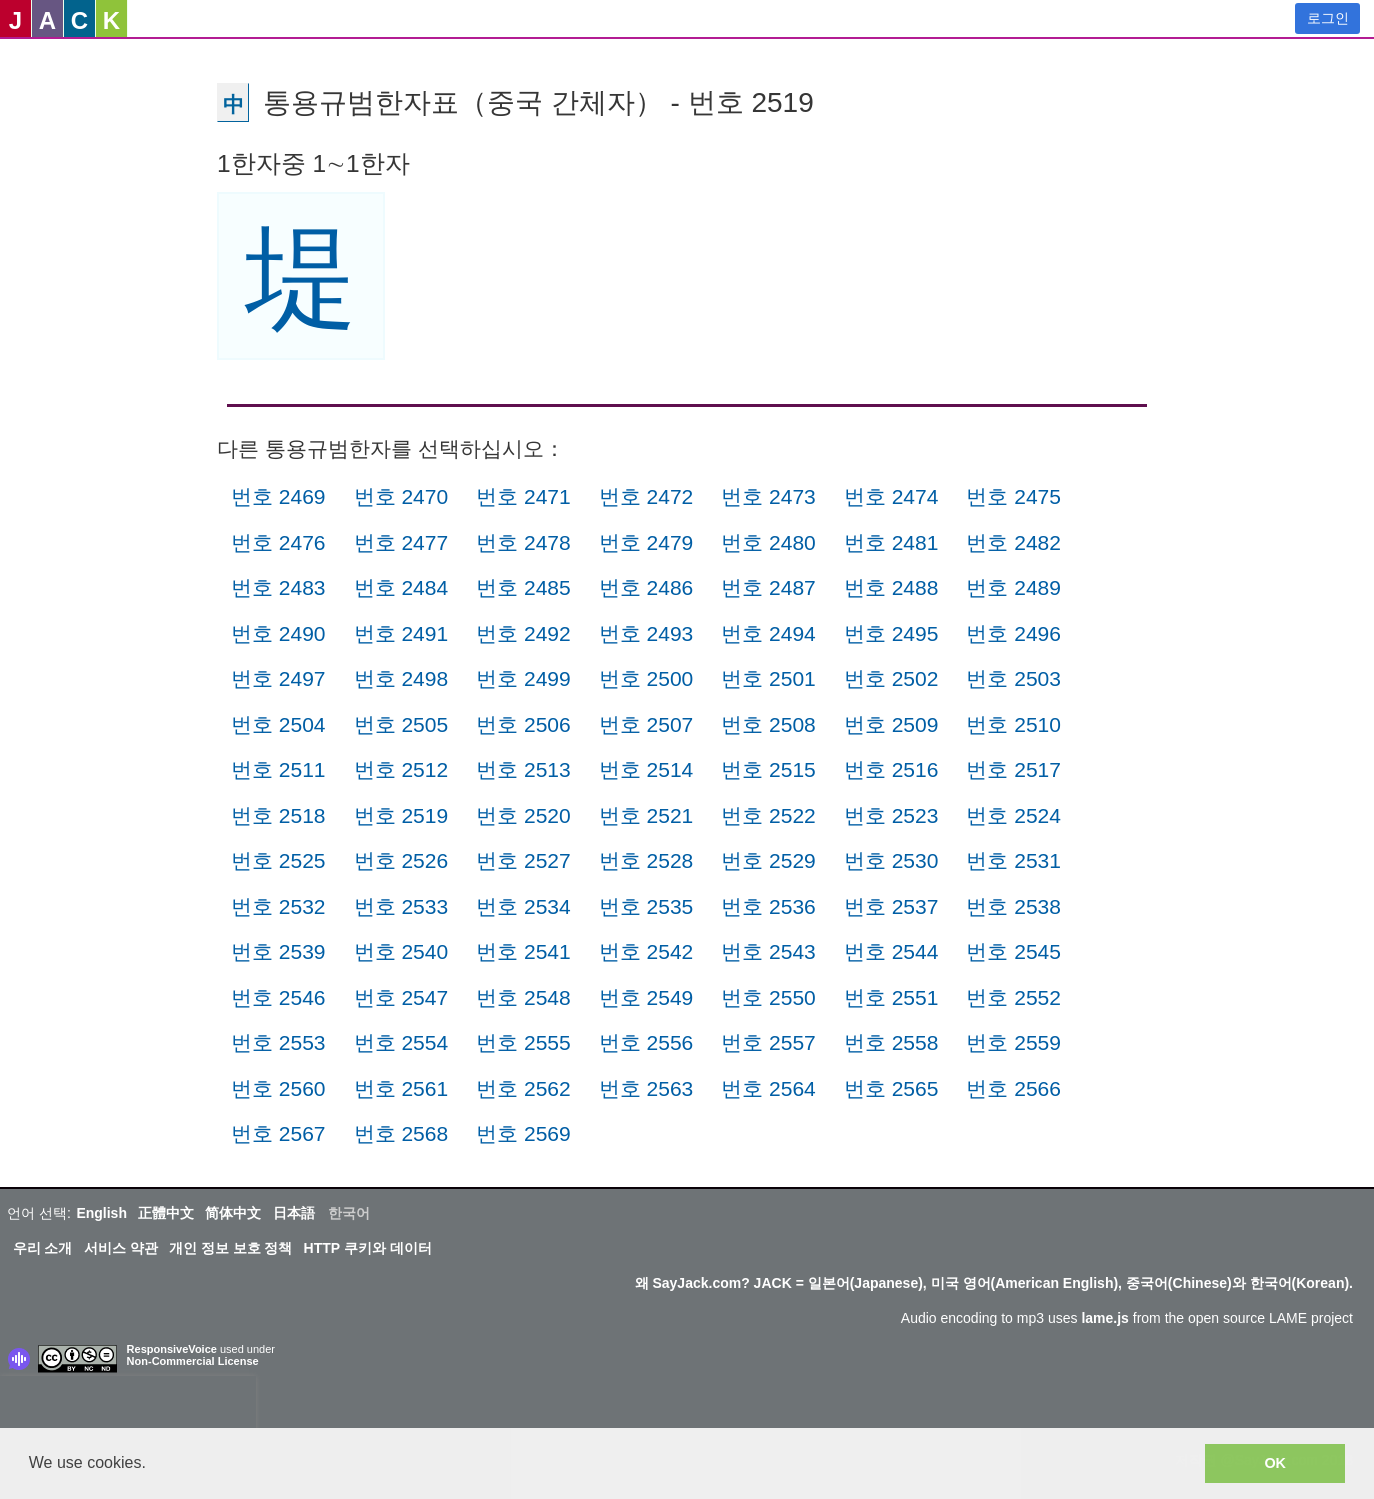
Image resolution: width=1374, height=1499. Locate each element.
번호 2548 (523, 997)
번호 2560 (278, 1088)
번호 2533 (401, 906)
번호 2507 (646, 724)
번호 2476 (278, 542)
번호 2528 (646, 860)
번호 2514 (646, 769)
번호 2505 (401, 724)
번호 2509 (891, 724)
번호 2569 (523, 1133)
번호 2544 (891, 951)
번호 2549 (646, 997)
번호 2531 (1013, 860)
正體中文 (166, 1213)
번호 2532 (278, 906)
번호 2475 (1013, 496)
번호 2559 (1013, 1042)
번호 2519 (401, 815)
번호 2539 (278, 951)
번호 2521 (646, 815)
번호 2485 (523, 587)
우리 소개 (43, 1248)
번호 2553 (278, 1042)
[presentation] (128, 1406)
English (101, 1213)
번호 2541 (523, 951)
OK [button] (1275, 1463)
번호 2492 (523, 633)
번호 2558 (891, 1042)
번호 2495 (891, 633)
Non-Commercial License (193, 1361)
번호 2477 (401, 542)
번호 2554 (401, 1042)
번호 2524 (1013, 815)
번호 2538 (1013, 906)
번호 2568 (401, 1133)
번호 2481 (891, 542)
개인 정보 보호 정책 (231, 1248)
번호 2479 (646, 542)
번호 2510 (1013, 724)
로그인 (1328, 18)
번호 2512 (401, 769)
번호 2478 (523, 542)
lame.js (1104, 1318)
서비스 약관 (121, 1248)
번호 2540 (401, 951)
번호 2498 (401, 678)
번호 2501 (768, 678)
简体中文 (233, 1213)
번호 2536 (768, 906)
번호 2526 (401, 860)
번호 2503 (1013, 678)
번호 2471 (523, 496)
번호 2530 (891, 860)
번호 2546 (278, 997)
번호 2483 (278, 587)
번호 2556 (646, 1042)
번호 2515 (768, 769)
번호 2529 (768, 860)
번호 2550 (768, 997)
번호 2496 (1013, 633)
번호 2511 (278, 769)
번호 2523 (891, 815)
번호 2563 (646, 1088)
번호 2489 (1013, 587)
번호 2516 (891, 769)
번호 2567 (278, 1133)
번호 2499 (523, 678)
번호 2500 (646, 678)
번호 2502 (891, 678)
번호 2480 (768, 542)
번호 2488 (891, 587)
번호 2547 (401, 997)
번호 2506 (523, 724)
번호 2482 (1013, 542)
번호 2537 (891, 906)
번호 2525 (278, 860)
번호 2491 (401, 633)
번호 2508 (768, 724)
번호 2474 (891, 496)
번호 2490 (278, 633)
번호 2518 (278, 815)
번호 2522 (768, 815)
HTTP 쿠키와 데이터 (368, 1248)
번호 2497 (278, 678)
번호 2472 (646, 496)
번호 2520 (523, 815)
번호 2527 (523, 860)
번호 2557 (768, 1042)
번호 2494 (768, 633)
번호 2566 (1013, 1088)
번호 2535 (646, 906)
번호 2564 (768, 1088)
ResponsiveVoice (172, 1349)
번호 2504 (278, 724)
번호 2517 (1013, 769)
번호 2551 (891, 997)
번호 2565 (891, 1088)
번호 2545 (1013, 951)
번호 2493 (646, 633)
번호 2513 (523, 769)
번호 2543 (768, 951)
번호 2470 (401, 496)
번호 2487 (768, 587)
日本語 (294, 1213)
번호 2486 (646, 587)
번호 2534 (523, 906)
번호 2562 (523, 1088)
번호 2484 (401, 587)
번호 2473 (768, 496)
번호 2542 (646, 951)
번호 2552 (1013, 997)
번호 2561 (401, 1088)
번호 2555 (523, 1042)
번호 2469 (278, 496)
